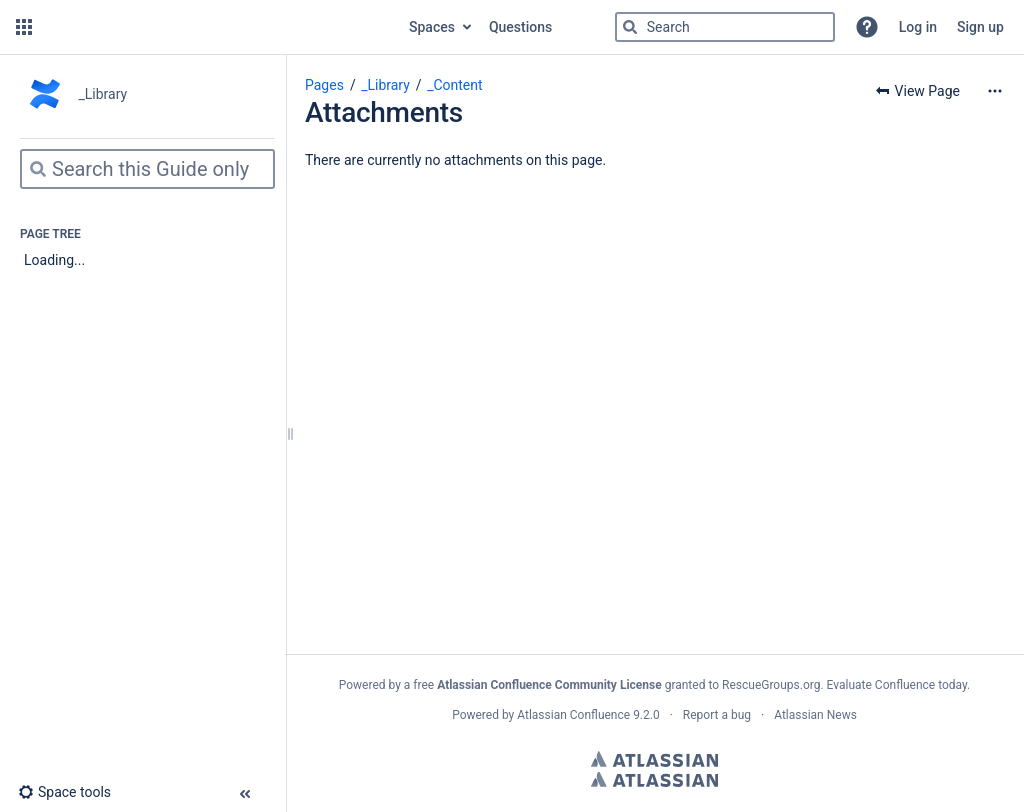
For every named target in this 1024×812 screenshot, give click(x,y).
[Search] (630, 27)
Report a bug (717, 715)
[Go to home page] (218, 27)
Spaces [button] (432, 27)
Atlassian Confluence (573, 715)
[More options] (995, 91)
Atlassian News (815, 715)
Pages (324, 85)
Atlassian (654, 759)
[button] (24, 27)
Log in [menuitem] (918, 27)
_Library (385, 85)
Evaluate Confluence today (897, 685)
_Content (454, 85)
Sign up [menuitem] (980, 27)
